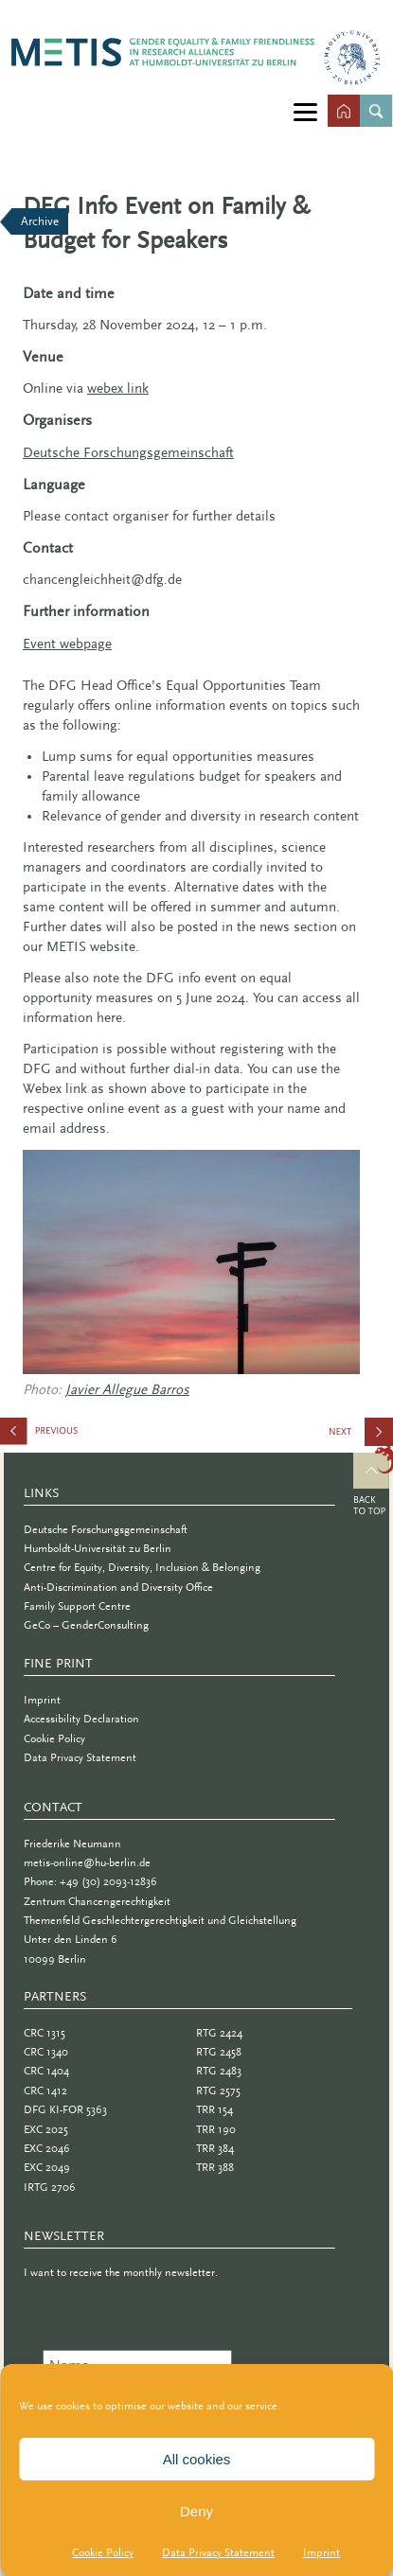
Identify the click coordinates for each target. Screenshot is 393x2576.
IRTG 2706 (50, 2187)
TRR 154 (214, 2109)
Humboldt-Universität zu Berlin (97, 1548)
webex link (118, 388)
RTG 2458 (218, 2051)
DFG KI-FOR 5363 (65, 2109)
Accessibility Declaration (81, 1718)
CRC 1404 (46, 2070)
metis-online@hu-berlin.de (87, 1862)
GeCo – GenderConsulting (86, 1625)
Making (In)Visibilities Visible (360, 1438)
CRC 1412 (45, 2090)
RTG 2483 (218, 2070)
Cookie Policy (103, 2552)
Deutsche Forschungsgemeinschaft (106, 1529)
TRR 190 (216, 2129)
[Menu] (305, 111)
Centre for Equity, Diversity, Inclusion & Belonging (142, 1567)
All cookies (197, 2459)
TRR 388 (215, 2167)
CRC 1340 (46, 2051)
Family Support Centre (77, 1606)
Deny (196, 2511)
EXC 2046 (47, 2148)
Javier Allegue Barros (127, 1389)
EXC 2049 (47, 2167)
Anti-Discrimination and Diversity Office (118, 1587)
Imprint (321, 2552)
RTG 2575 (218, 2090)
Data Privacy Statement (218, 2552)
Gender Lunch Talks (94, 1435)
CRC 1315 (44, 2032)
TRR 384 (215, 2148)
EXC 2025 (46, 2129)
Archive (40, 221)
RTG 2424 (219, 2032)
